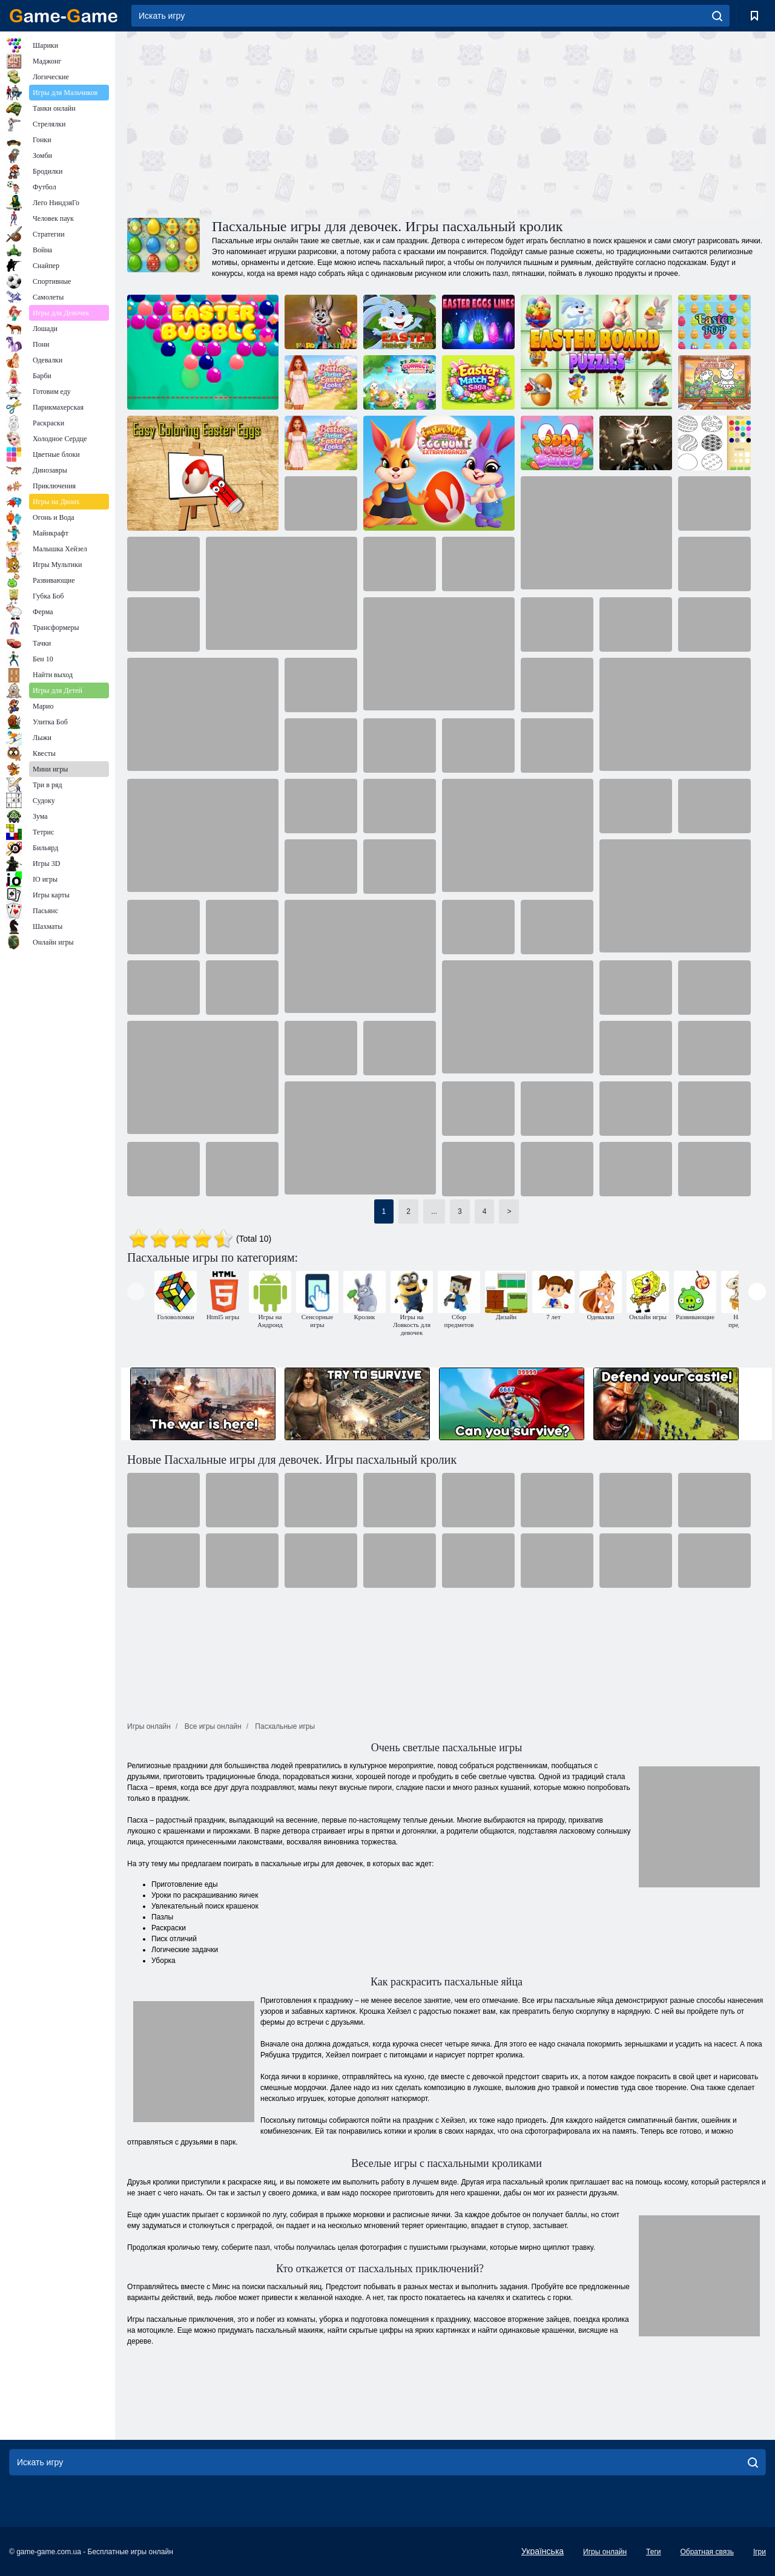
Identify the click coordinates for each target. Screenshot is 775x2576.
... (434, 1211)
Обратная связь (706, 2552)
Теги (653, 2552)
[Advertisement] (287, 123)
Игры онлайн (605, 2552)
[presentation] (136, 1291)
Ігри (759, 2552)
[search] (717, 15)
